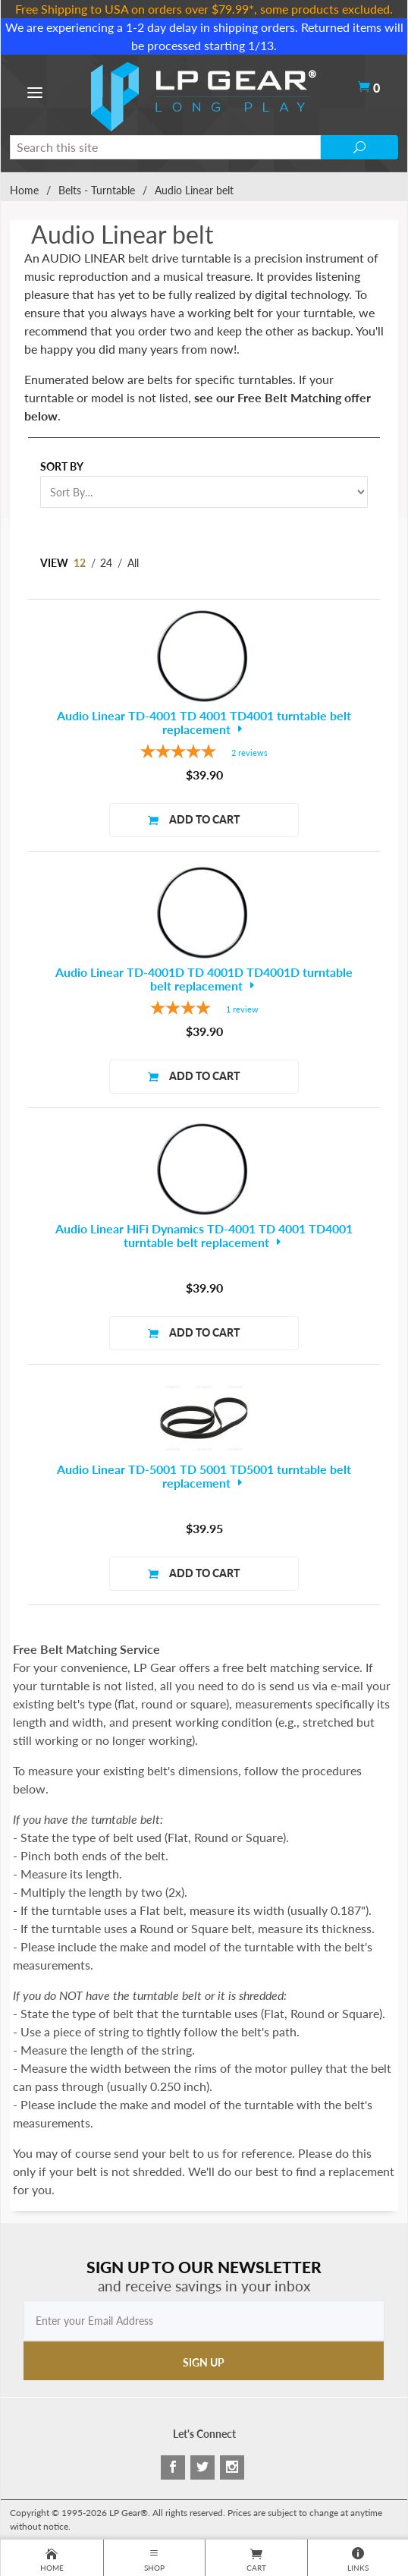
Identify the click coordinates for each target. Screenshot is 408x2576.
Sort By (61, 466)
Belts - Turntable (96, 190)
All (133, 562)
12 (80, 562)
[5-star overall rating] (204, 753)
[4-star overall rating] (204, 1009)
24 (106, 562)
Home (24, 190)
